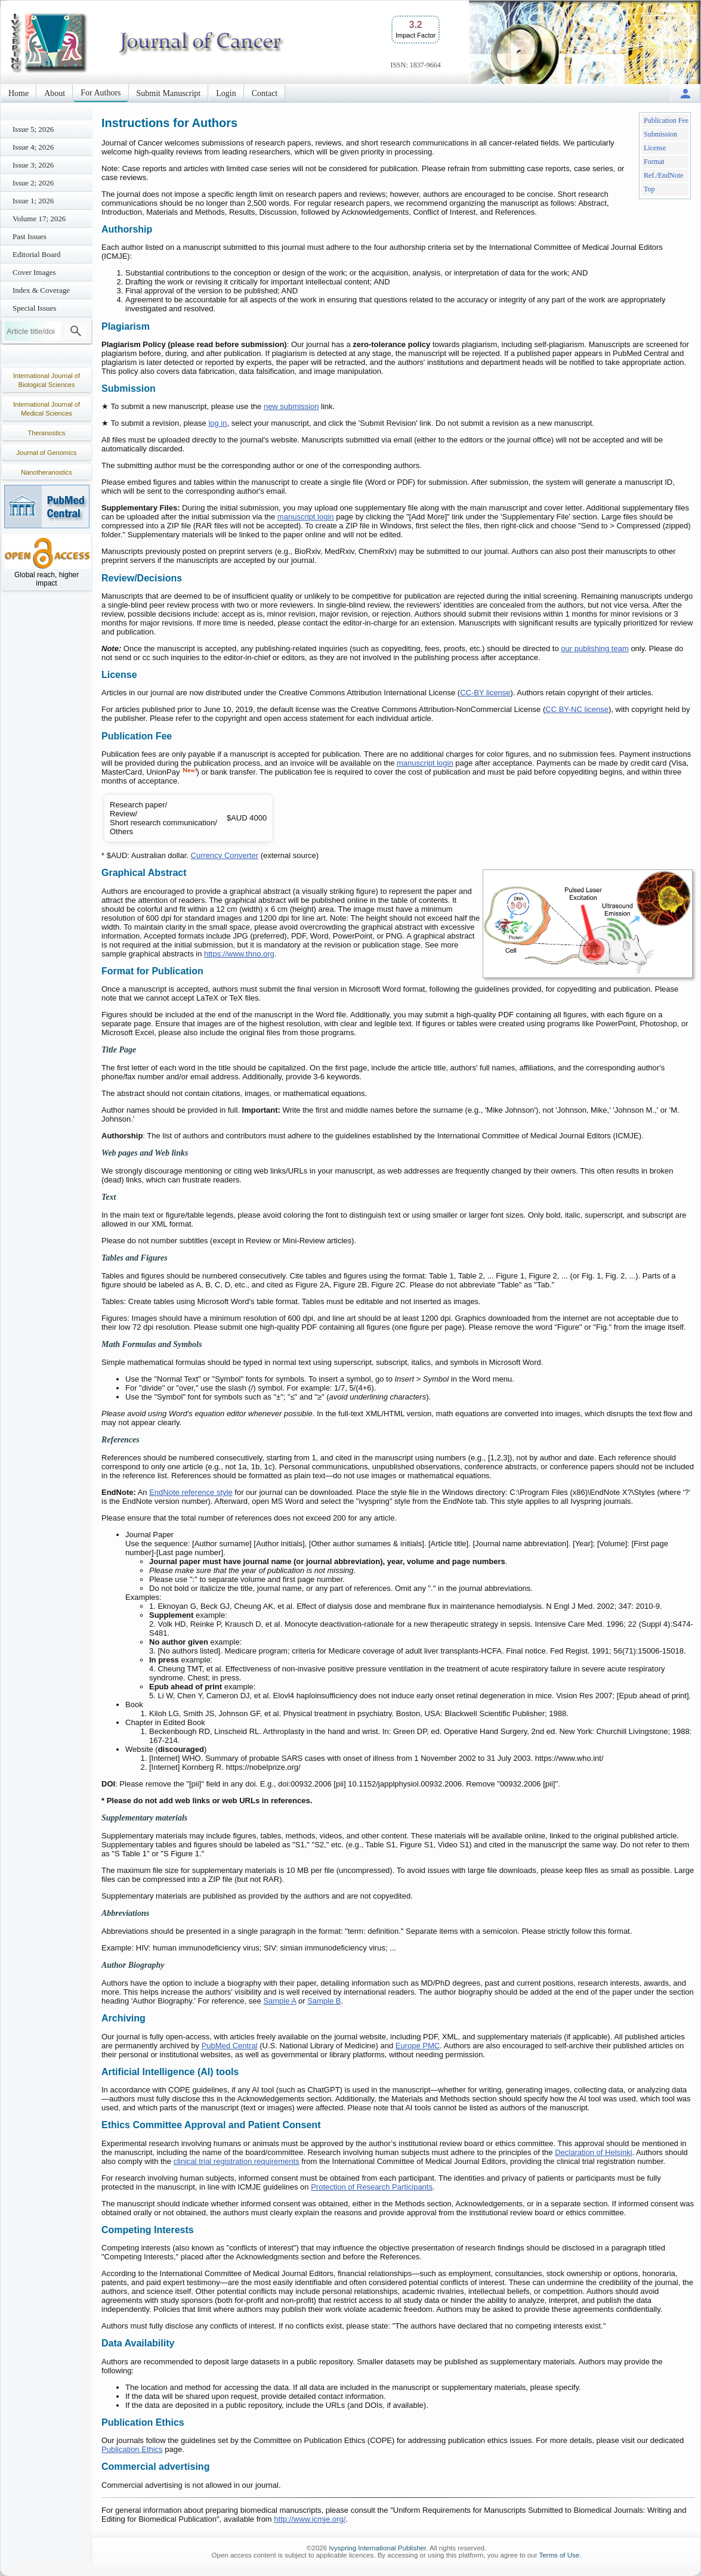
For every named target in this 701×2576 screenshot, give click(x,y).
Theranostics (47, 432)
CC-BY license (485, 692)
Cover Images (34, 272)
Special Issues (34, 308)
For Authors (101, 92)
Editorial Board (37, 254)
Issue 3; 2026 (33, 164)
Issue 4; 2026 (33, 147)
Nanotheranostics (46, 472)
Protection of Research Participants (372, 2186)
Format (654, 161)
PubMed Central (230, 2045)
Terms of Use (559, 2555)
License (655, 148)
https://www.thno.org (239, 953)
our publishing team (594, 648)
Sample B (324, 2000)
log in (217, 423)
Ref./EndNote (663, 175)
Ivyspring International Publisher (377, 2548)
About (54, 93)
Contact (265, 93)
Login (226, 93)
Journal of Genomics (47, 452)
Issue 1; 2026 (33, 200)
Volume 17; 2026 (39, 218)
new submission (291, 406)
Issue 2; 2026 (33, 182)
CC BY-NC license (577, 709)
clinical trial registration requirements (236, 2161)
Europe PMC (418, 2045)
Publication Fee (666, 120)
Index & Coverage (41, 290)
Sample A (279, 2000)
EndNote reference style (190, 1492)
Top (649, 189)
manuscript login (305, 516)
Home (18, 93)
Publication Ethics (132, 2449)
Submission (660, 134)
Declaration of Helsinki (593, 2152)
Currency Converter (224, 855)
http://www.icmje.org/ (309, 2519)
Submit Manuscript (169, 93)
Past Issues (30, 236)
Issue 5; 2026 (33, 129)
